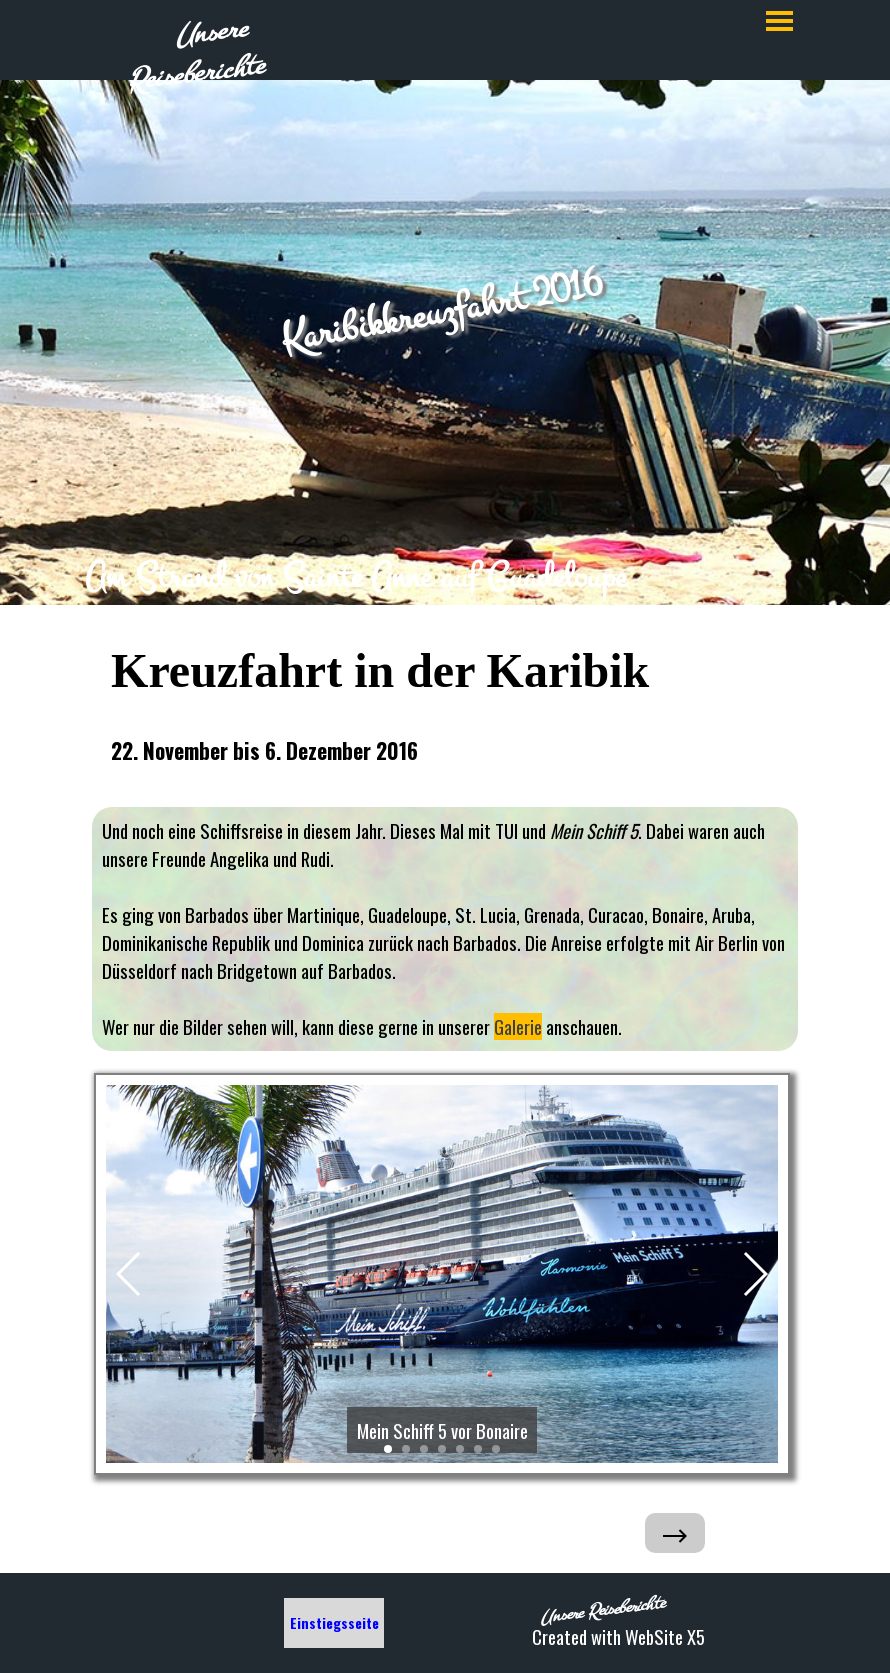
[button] (129, 1274)
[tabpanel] (445, 577)
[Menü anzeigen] (779, 20)
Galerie (518, 1026)
